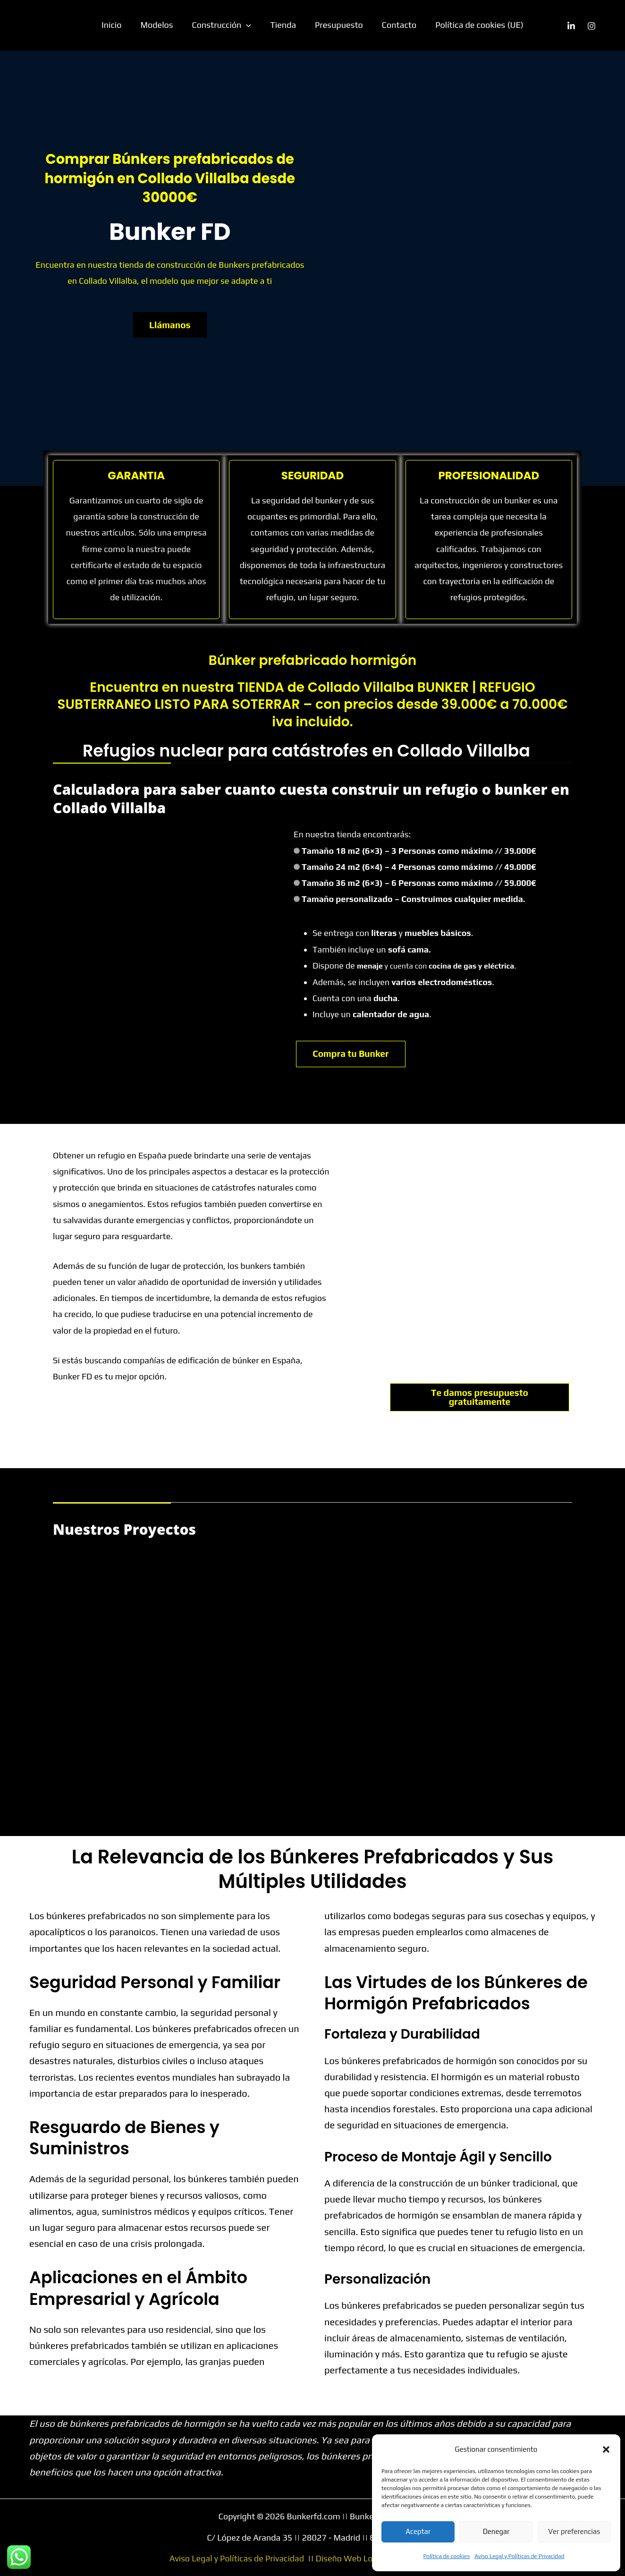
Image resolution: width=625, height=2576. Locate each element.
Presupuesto (337, 25)
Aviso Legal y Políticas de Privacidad (519, 2556)
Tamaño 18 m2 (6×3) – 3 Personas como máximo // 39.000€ (419, 851)
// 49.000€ (515, 867)
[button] (606, 2449)
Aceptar (418, 2531)
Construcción (223, 25)
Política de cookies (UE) (474, 25)
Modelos (160, 25)
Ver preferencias (574, 2531)
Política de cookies (446, 2556)
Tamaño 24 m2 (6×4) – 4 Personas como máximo (419, 867)
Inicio (117, 25)
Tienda (283, 25)
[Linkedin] (571, 26)
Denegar (496, 2531)
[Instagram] (591, 26)
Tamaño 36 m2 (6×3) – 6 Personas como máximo (419, 883)
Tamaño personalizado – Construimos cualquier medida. (413, 899)
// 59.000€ (515, 883)
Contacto (395, 25)
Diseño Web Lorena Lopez (366, 2558)
